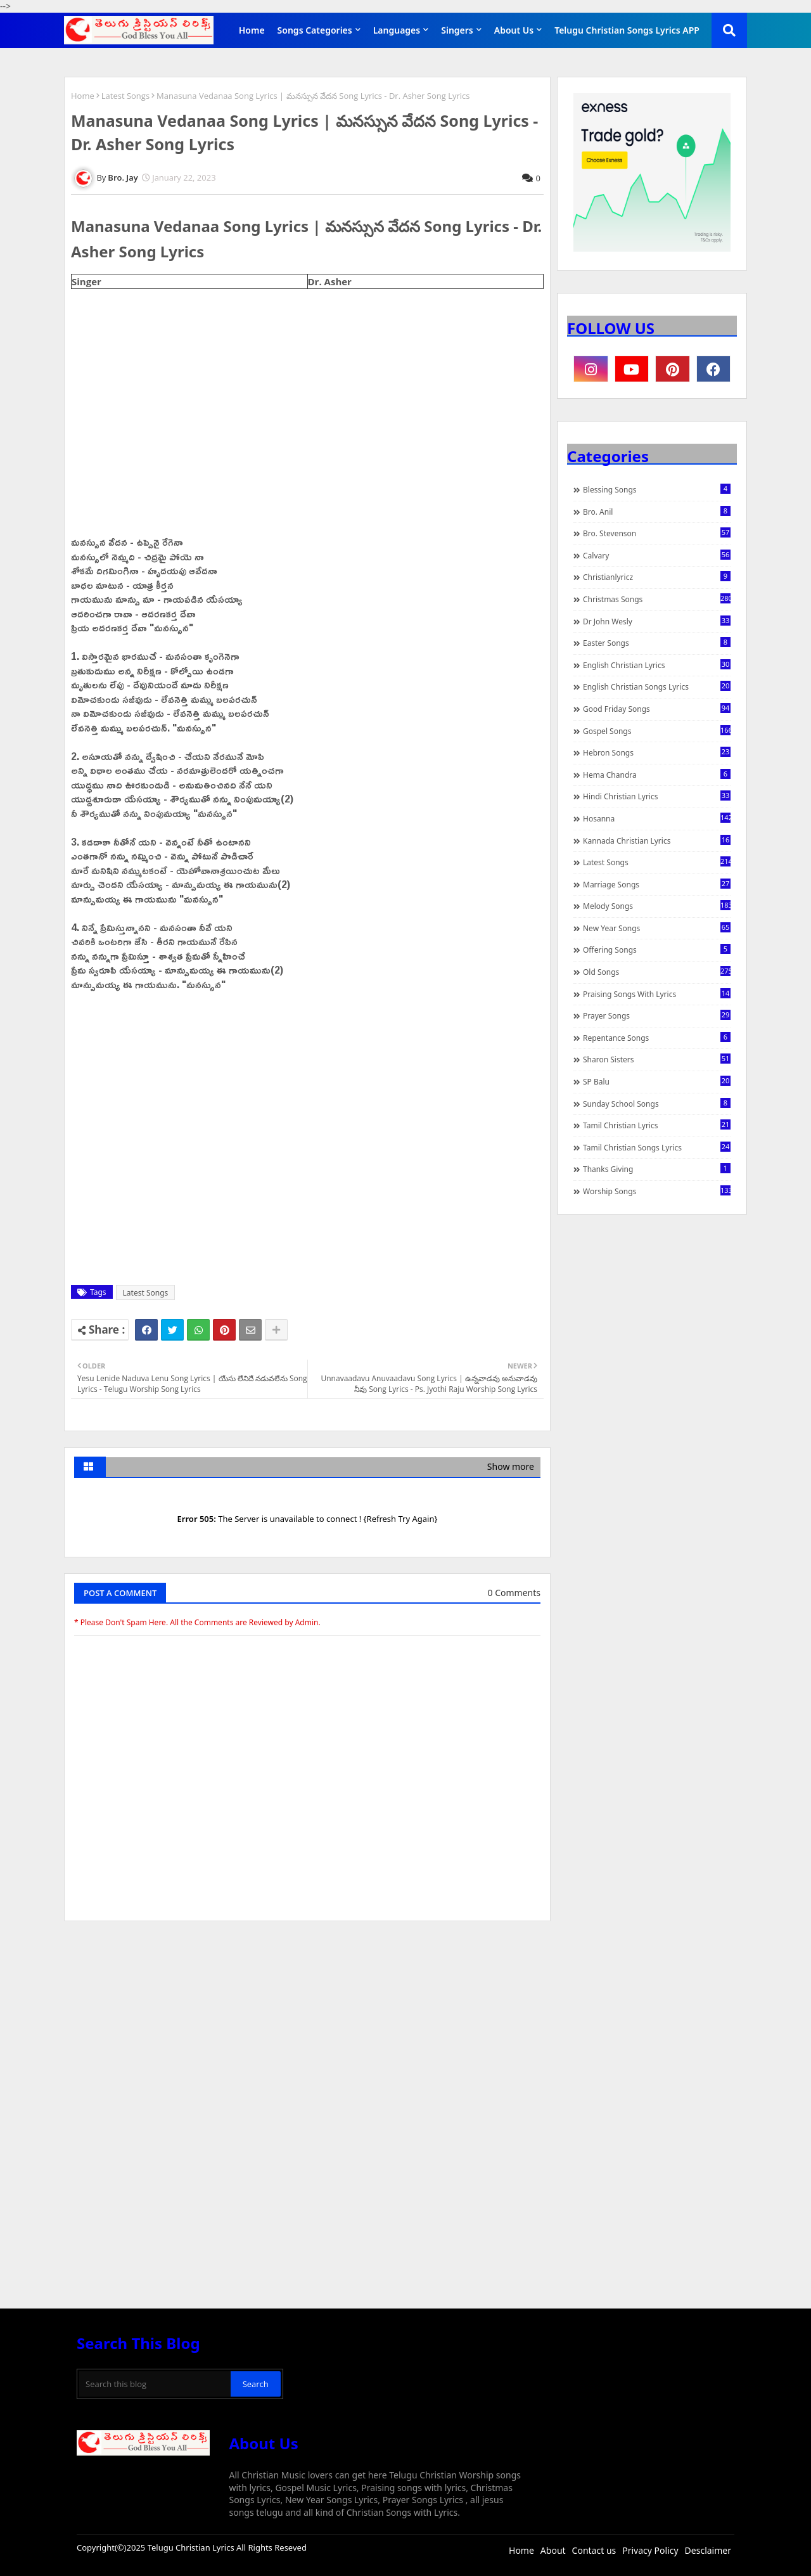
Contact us (594, 2550)
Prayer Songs (657, 1015)
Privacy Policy (650, 2550)
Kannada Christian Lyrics (657, 840)
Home (252, 30)
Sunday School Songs (657, 1103)
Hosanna (657, 818)
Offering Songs (657, 949)
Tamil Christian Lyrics (657, 1125)
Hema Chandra (657, 774)
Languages (397, 30)
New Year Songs (657, 928)
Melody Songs (657, 905)
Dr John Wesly (657, 621)
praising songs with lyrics (657, 994)
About (553, 2550)
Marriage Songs (657, 884)
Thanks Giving (657, 1169)
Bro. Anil (657, 511)
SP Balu (657, 1081)
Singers (457, 30)
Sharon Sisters (657, 1059)
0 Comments (514, 1593)
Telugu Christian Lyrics (192, 2547)
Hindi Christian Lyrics (657, 796)
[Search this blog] (155, 2384)
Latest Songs (125, 95)
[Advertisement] (307, 2026)
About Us (513, 30)
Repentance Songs (657, 1037)
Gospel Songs (657, 731)
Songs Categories (315, 30)
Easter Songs (657, 642)
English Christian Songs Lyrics (657, 686)
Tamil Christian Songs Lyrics (657, 1147)
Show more (510, 1466)
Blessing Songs (657, 489)
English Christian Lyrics (657, 665)
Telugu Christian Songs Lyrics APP (626, 30)
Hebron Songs (657, 752)
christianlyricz (657, 577)
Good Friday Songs (657, 708)
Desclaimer (708, 2550)
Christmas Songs (657, 599)
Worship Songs (657, 1191)
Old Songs (657, 971)
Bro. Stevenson (657, 533)
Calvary (657, 555)
